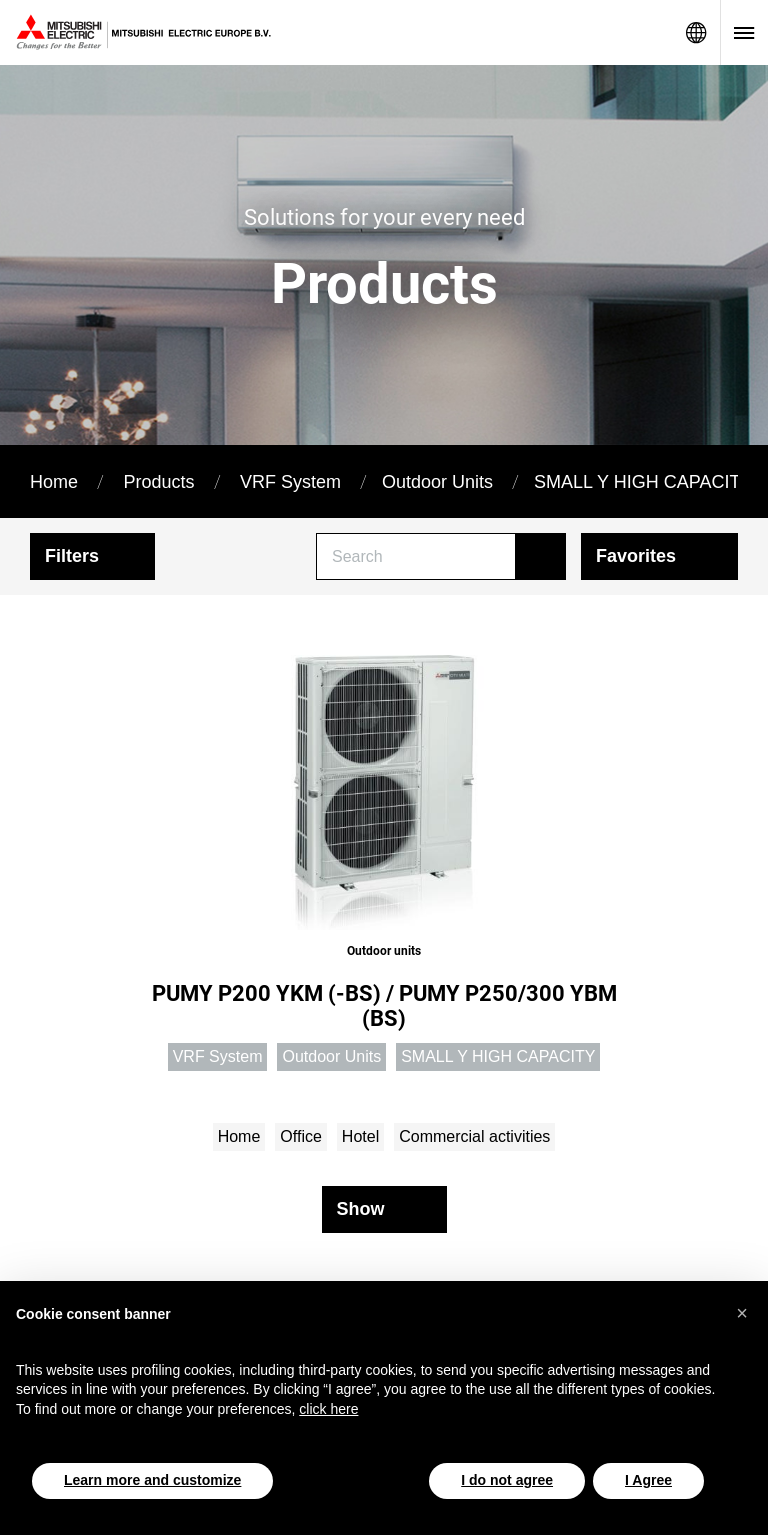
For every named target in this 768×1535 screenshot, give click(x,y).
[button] (742, 1313)
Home (54, 482)
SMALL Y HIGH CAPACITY (643, 482)
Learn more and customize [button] (152, 1480)
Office (301, 1136)
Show (361, 1209)
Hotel (360, 1136)
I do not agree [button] (507, 1480)
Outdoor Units (437, 482)
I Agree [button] (648, 1480)
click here (328, 1409)
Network (696, 32)
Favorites (636, 556)
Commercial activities (474, 1136)
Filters (72, 556)
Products (158, 482)
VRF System (290, 482)
